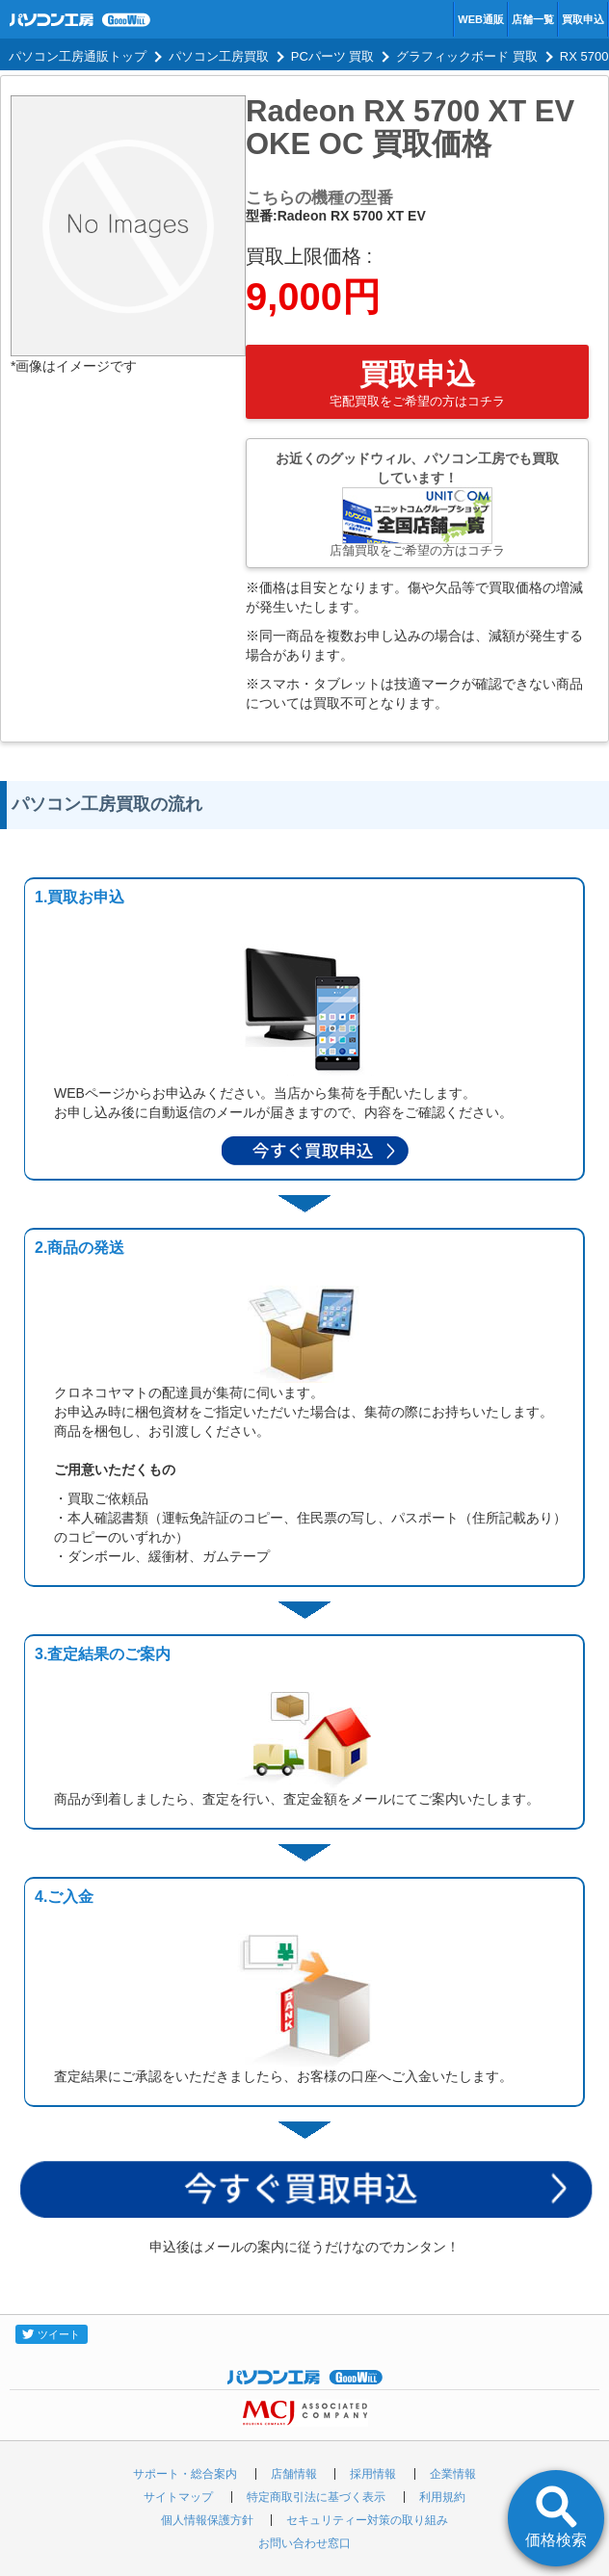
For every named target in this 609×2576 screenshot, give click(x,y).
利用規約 (442, 2497)
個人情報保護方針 (207, 2520)
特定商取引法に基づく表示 (316, 2497)
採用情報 (373, 2474)
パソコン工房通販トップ (77, 56)
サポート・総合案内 (185, 2474)
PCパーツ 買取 (333, 56)
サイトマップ (178, 2497)
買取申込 (583, 19)
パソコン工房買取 (219, 56)
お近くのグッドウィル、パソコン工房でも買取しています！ (417, 504)
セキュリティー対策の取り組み (367, 2520)
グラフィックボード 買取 (467, 56)
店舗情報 (294, 2474)
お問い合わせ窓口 (304, 2543)
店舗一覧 (533, 19)
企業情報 (453, 2474)
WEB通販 (481, 19)
